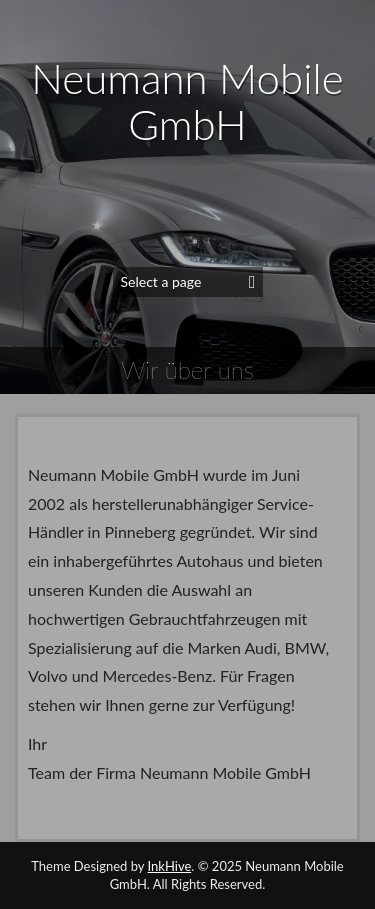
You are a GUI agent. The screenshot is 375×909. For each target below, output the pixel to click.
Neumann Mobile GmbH (187, 101)
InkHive (170, 866)
